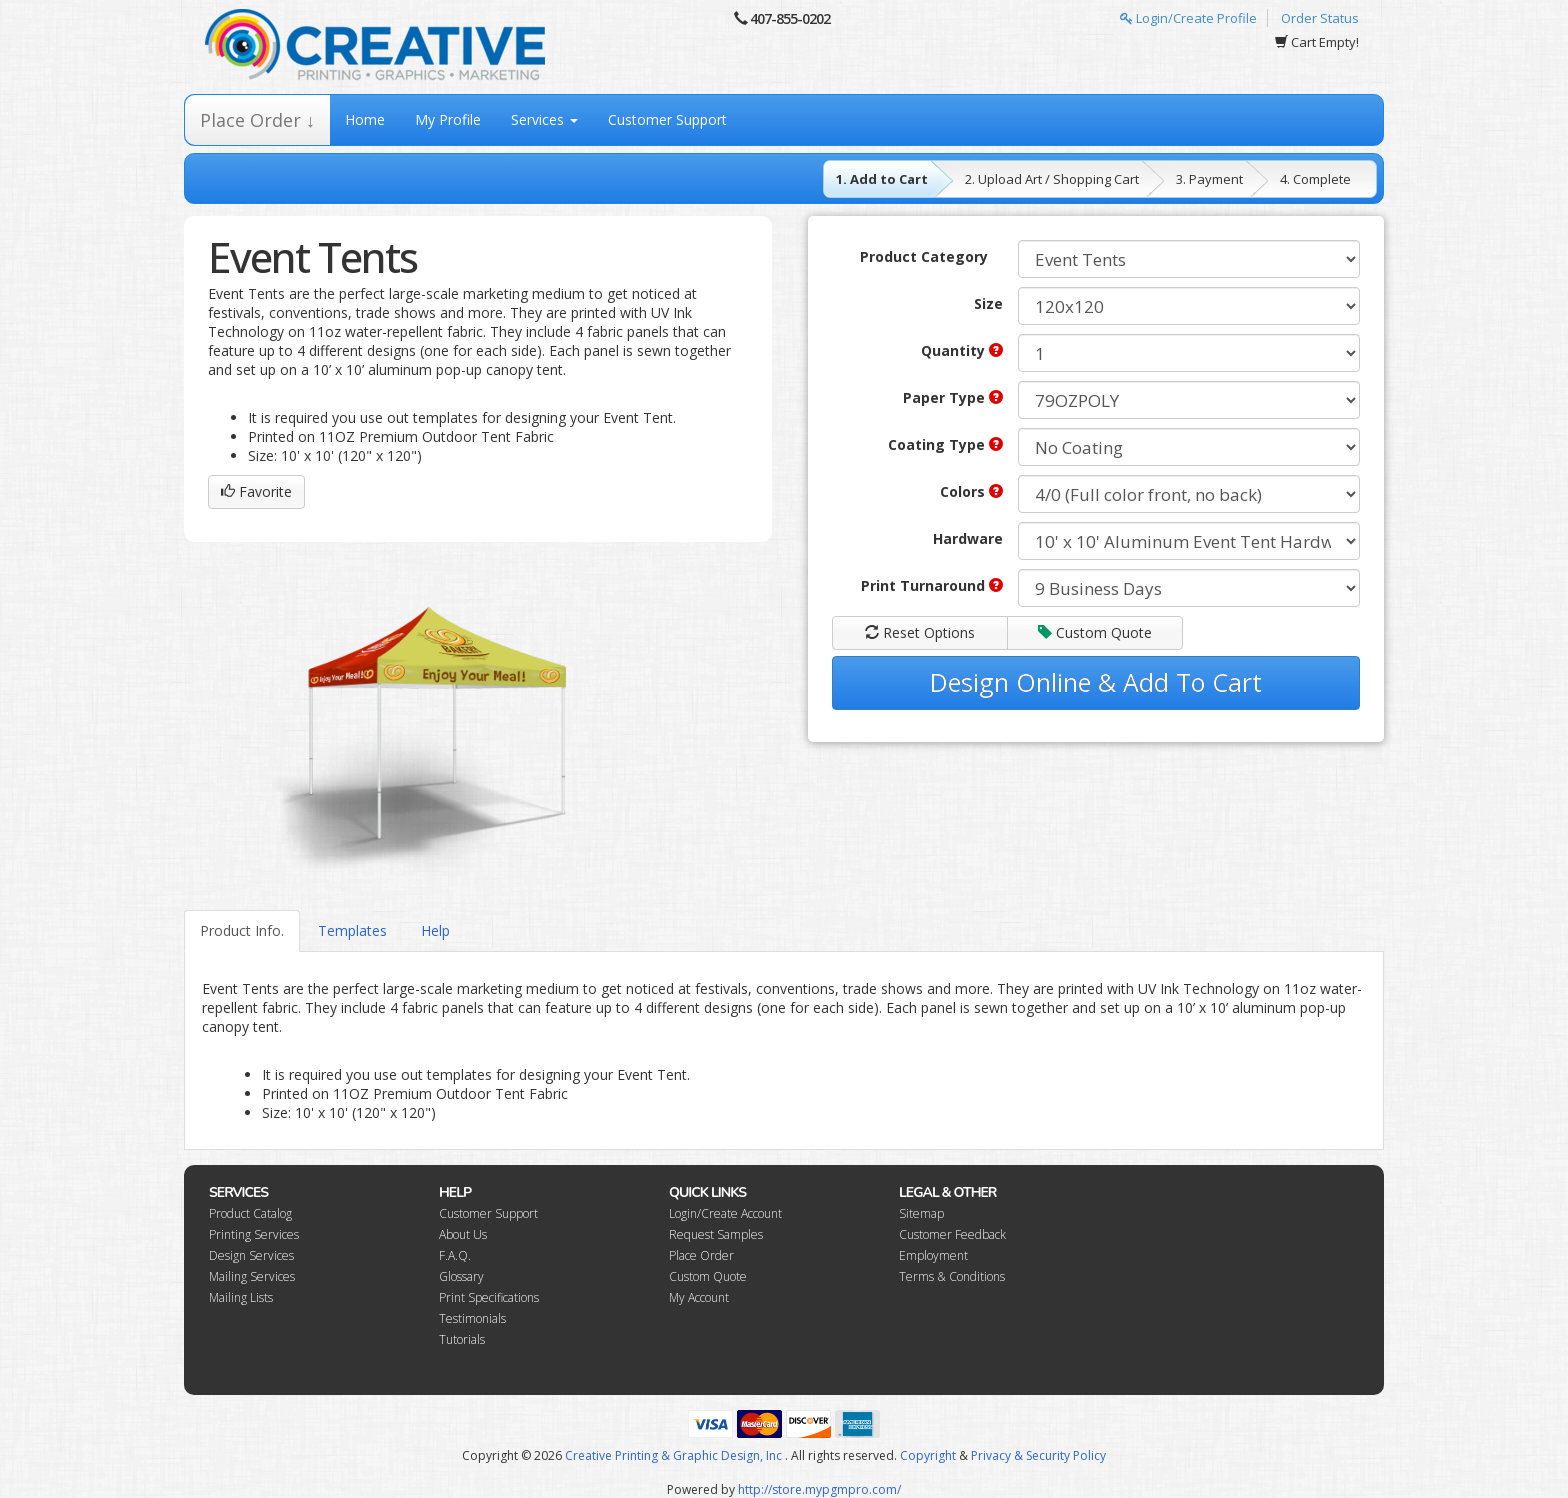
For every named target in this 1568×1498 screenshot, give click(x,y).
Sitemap (921, 1213)
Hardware (968, 538)
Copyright (928, 1455)
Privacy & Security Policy (1038, 1455)
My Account (699, 1297)
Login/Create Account (725, 1213)
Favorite (256, 491)
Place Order (701, 1255)
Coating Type (945, 444)
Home (365, 119)
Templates (352, 930)
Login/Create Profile (1188, 18)
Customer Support (667, 119)
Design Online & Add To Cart (1096, 682)
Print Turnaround (932, 585)
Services (544, 119)
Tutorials (462, 1339)
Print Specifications (489, 1297)
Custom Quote (1095, 632)
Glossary (461, 1276)
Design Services (251, 1255)
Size (988, 303)
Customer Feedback (952, 1234)
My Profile (448, 119)
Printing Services (254, 1234)
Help (435, 930)
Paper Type (953, 397)
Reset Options (920, 632)
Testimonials (472, 1318)
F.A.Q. (455, 1255)
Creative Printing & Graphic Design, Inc (673, 1455)
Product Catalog (250, 1213)
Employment (933, 1255)
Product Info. (242, 930)
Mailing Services (252, 1276)
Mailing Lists (241, 1297)
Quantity (962, 350)
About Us (463, 1234)
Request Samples (716, 1234)
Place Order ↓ (257, 120)
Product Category (924, 256)
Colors (971, 491)
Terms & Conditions (952, 1276)
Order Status (1320, 18)
